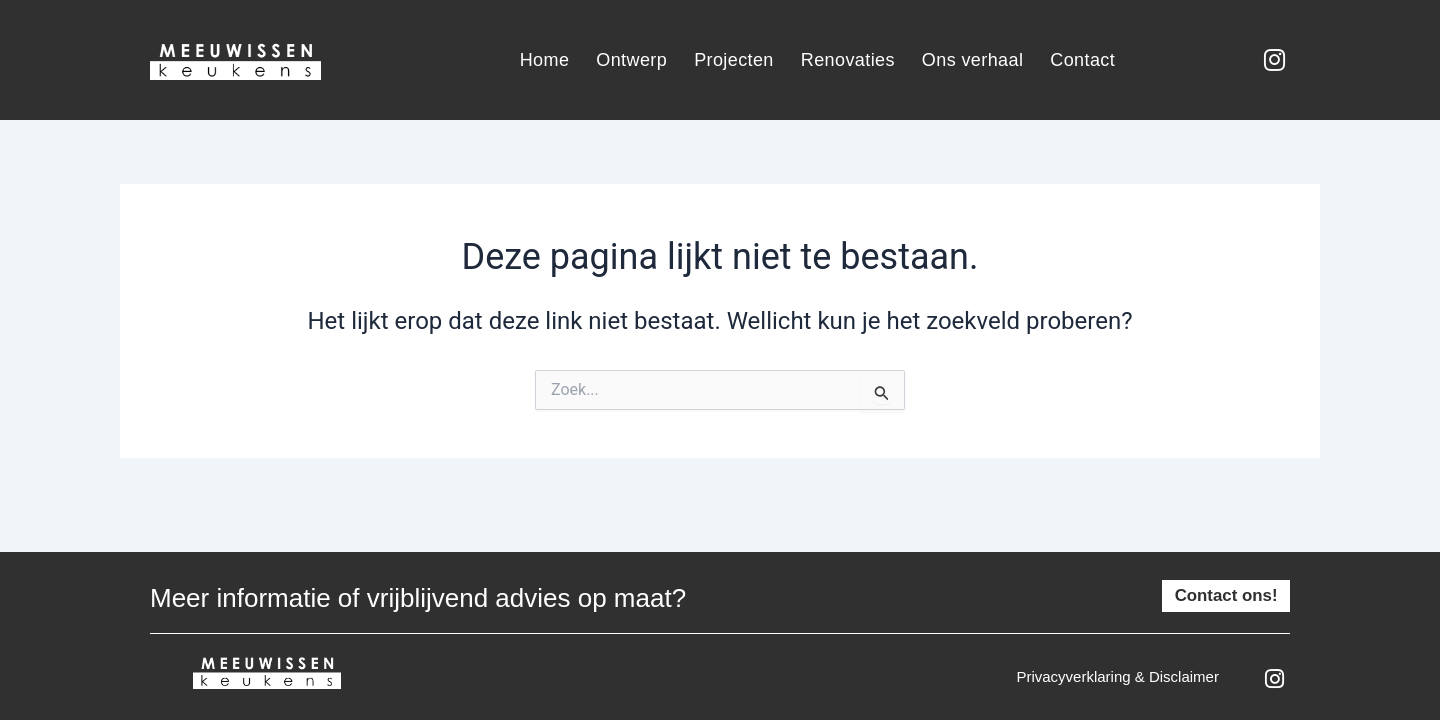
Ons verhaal (972, 60)
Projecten (734, 60)
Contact (1082, 60)
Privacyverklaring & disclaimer (1117, 676)
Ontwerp (631, 60)
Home (545, 60)
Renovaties (848, 60)
